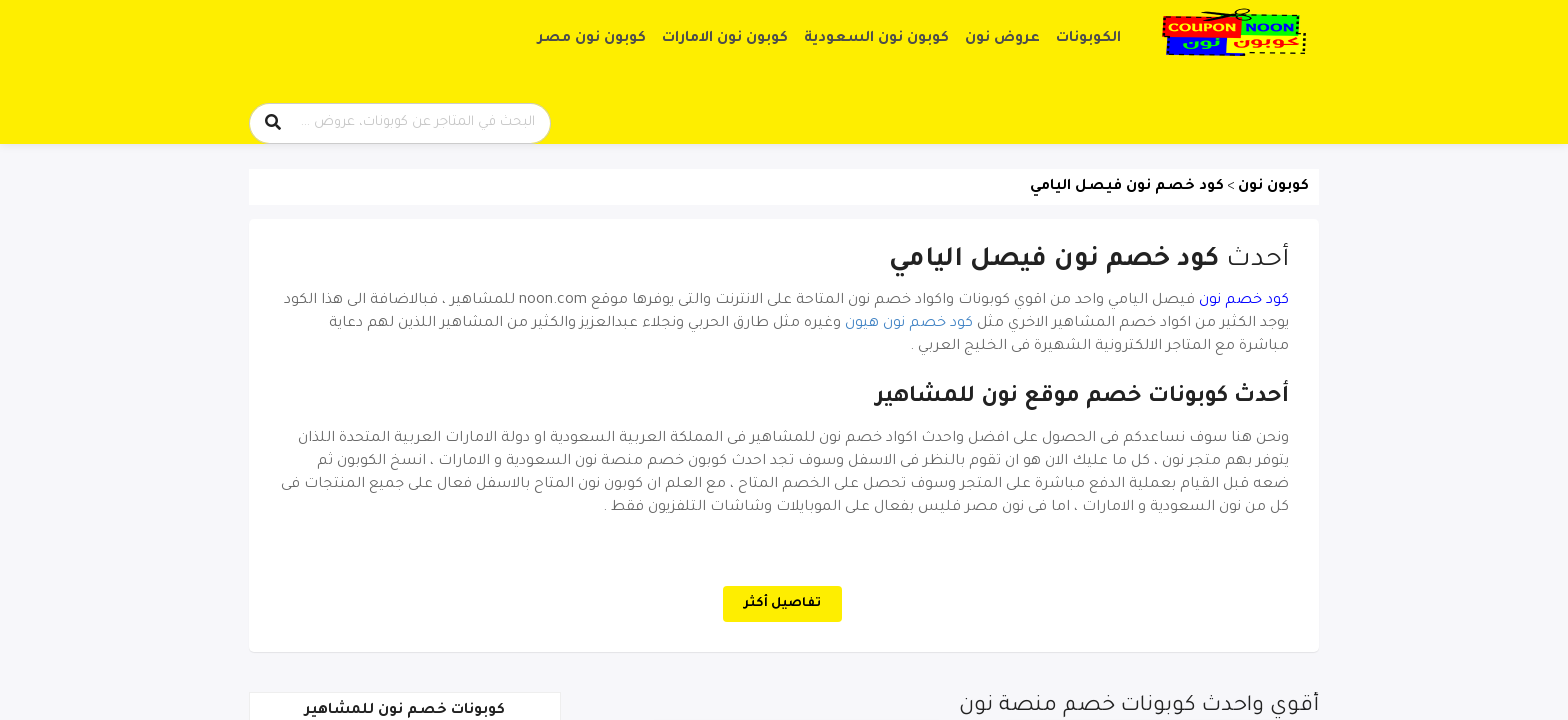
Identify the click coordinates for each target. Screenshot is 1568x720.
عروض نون (1002, 39)
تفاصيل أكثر (782, 604)
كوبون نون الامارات (725, 39)
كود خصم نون (1244, 301)
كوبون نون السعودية (876, 39)
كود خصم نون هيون (909, 324)
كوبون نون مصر (592, 39)
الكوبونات (1088, 39)
